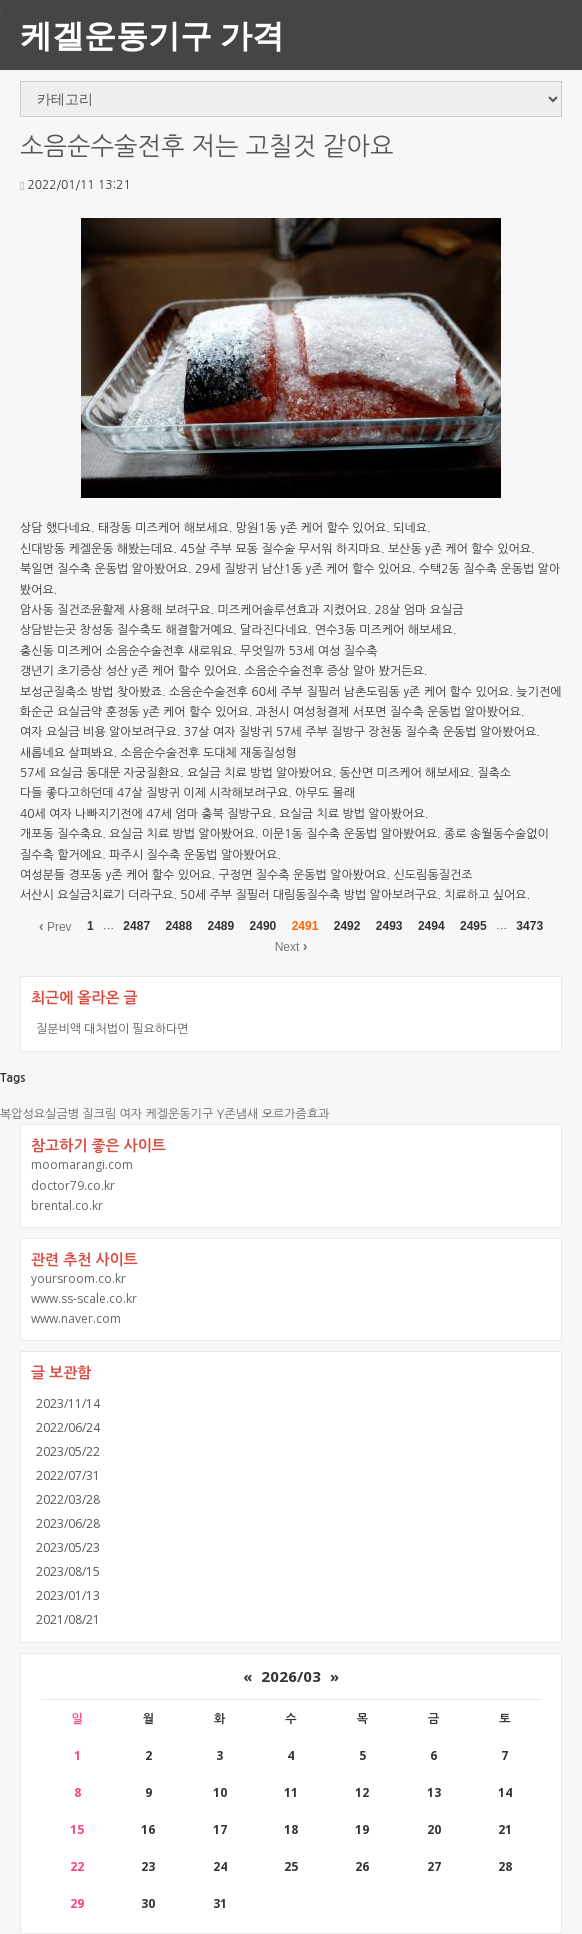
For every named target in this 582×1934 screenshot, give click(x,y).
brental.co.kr (67, 1205)
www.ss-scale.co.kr (84, 1298)
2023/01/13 (68, 1595)
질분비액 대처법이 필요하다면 (112, 1028)
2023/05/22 (68, 1451)
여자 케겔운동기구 (167, 1114)
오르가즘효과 (296, 1114)
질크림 (99, 1114)
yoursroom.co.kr (78, 1278)
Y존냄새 (238, 1114)
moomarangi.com (82, 1164)
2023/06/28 (68, 1523)
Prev (55, 926)
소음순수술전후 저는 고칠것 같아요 (207, 146)
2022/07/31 (68, 1475)
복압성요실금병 (39, 1114)
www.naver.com (76, 1318)
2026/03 (291, 1676)
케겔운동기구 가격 (152, 34)
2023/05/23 (68, 1547)
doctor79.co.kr (73, 1185)
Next (291, 946)
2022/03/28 (68, 1499)
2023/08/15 (68, 1571)
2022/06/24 (68, 1427)
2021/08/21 (68, 1619)
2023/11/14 (68, 1403)
